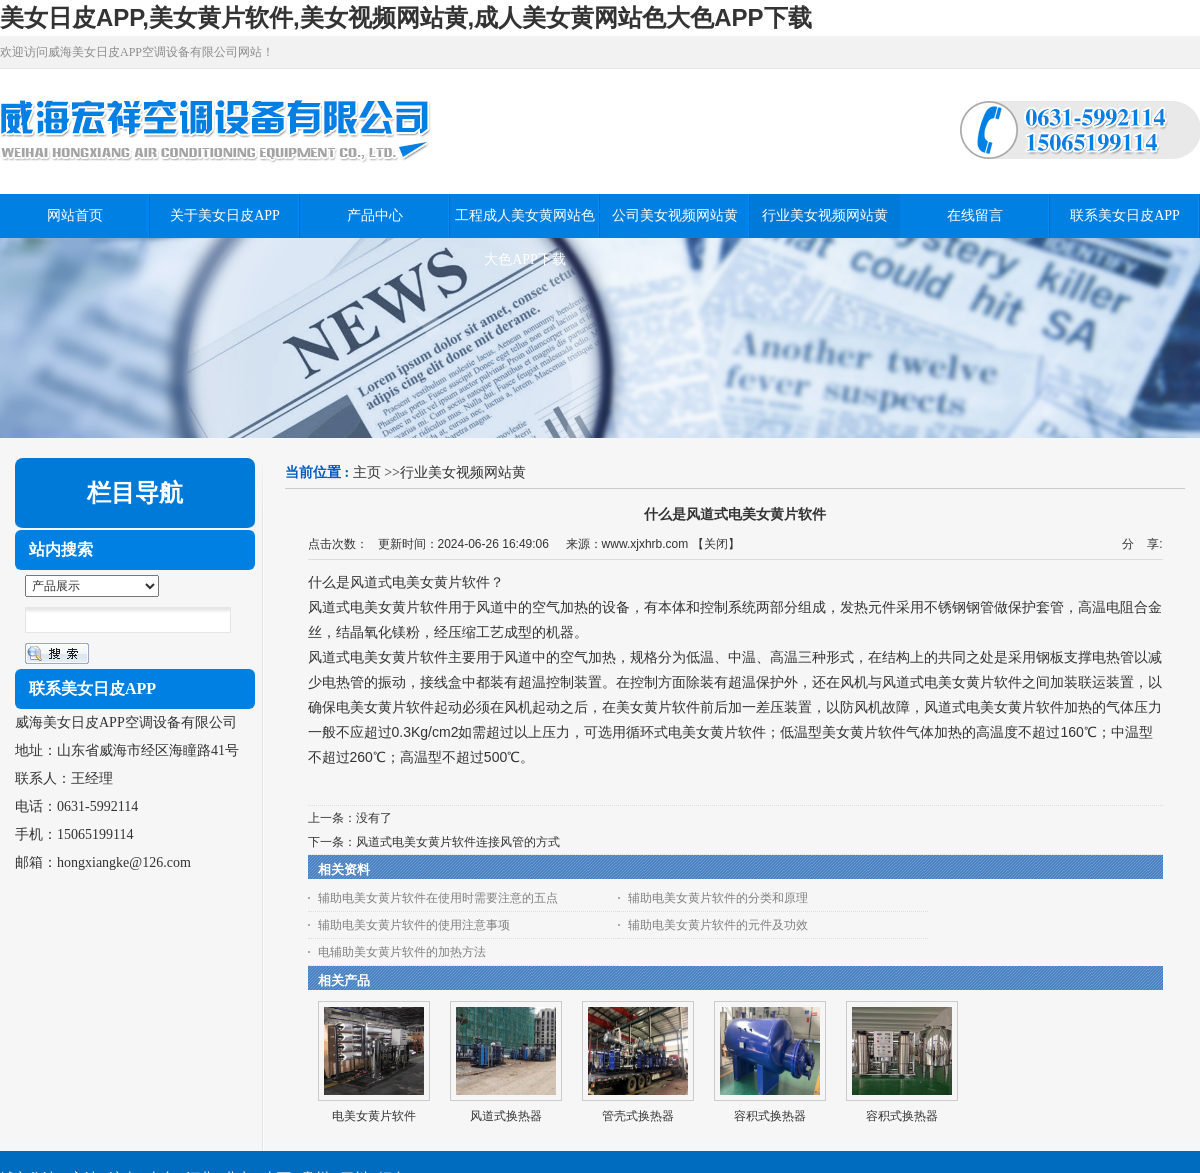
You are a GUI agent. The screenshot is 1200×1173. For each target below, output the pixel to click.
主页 (367, 472)
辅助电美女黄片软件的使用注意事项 (414, 925)
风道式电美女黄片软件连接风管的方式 (458, 842)
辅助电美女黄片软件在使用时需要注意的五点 (438, 898)
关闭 (716, 544)
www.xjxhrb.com (645, 544)
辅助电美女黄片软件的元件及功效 (718, 925)
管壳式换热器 (638, 1116)
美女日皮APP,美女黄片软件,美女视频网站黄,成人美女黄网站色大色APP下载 (406, 17)
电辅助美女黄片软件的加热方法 (402, 952)
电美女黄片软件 (374, 1116)
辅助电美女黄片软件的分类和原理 (718, 898)
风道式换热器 (506, 1116)
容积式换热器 (770, 1116)
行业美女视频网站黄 (463, 472)
